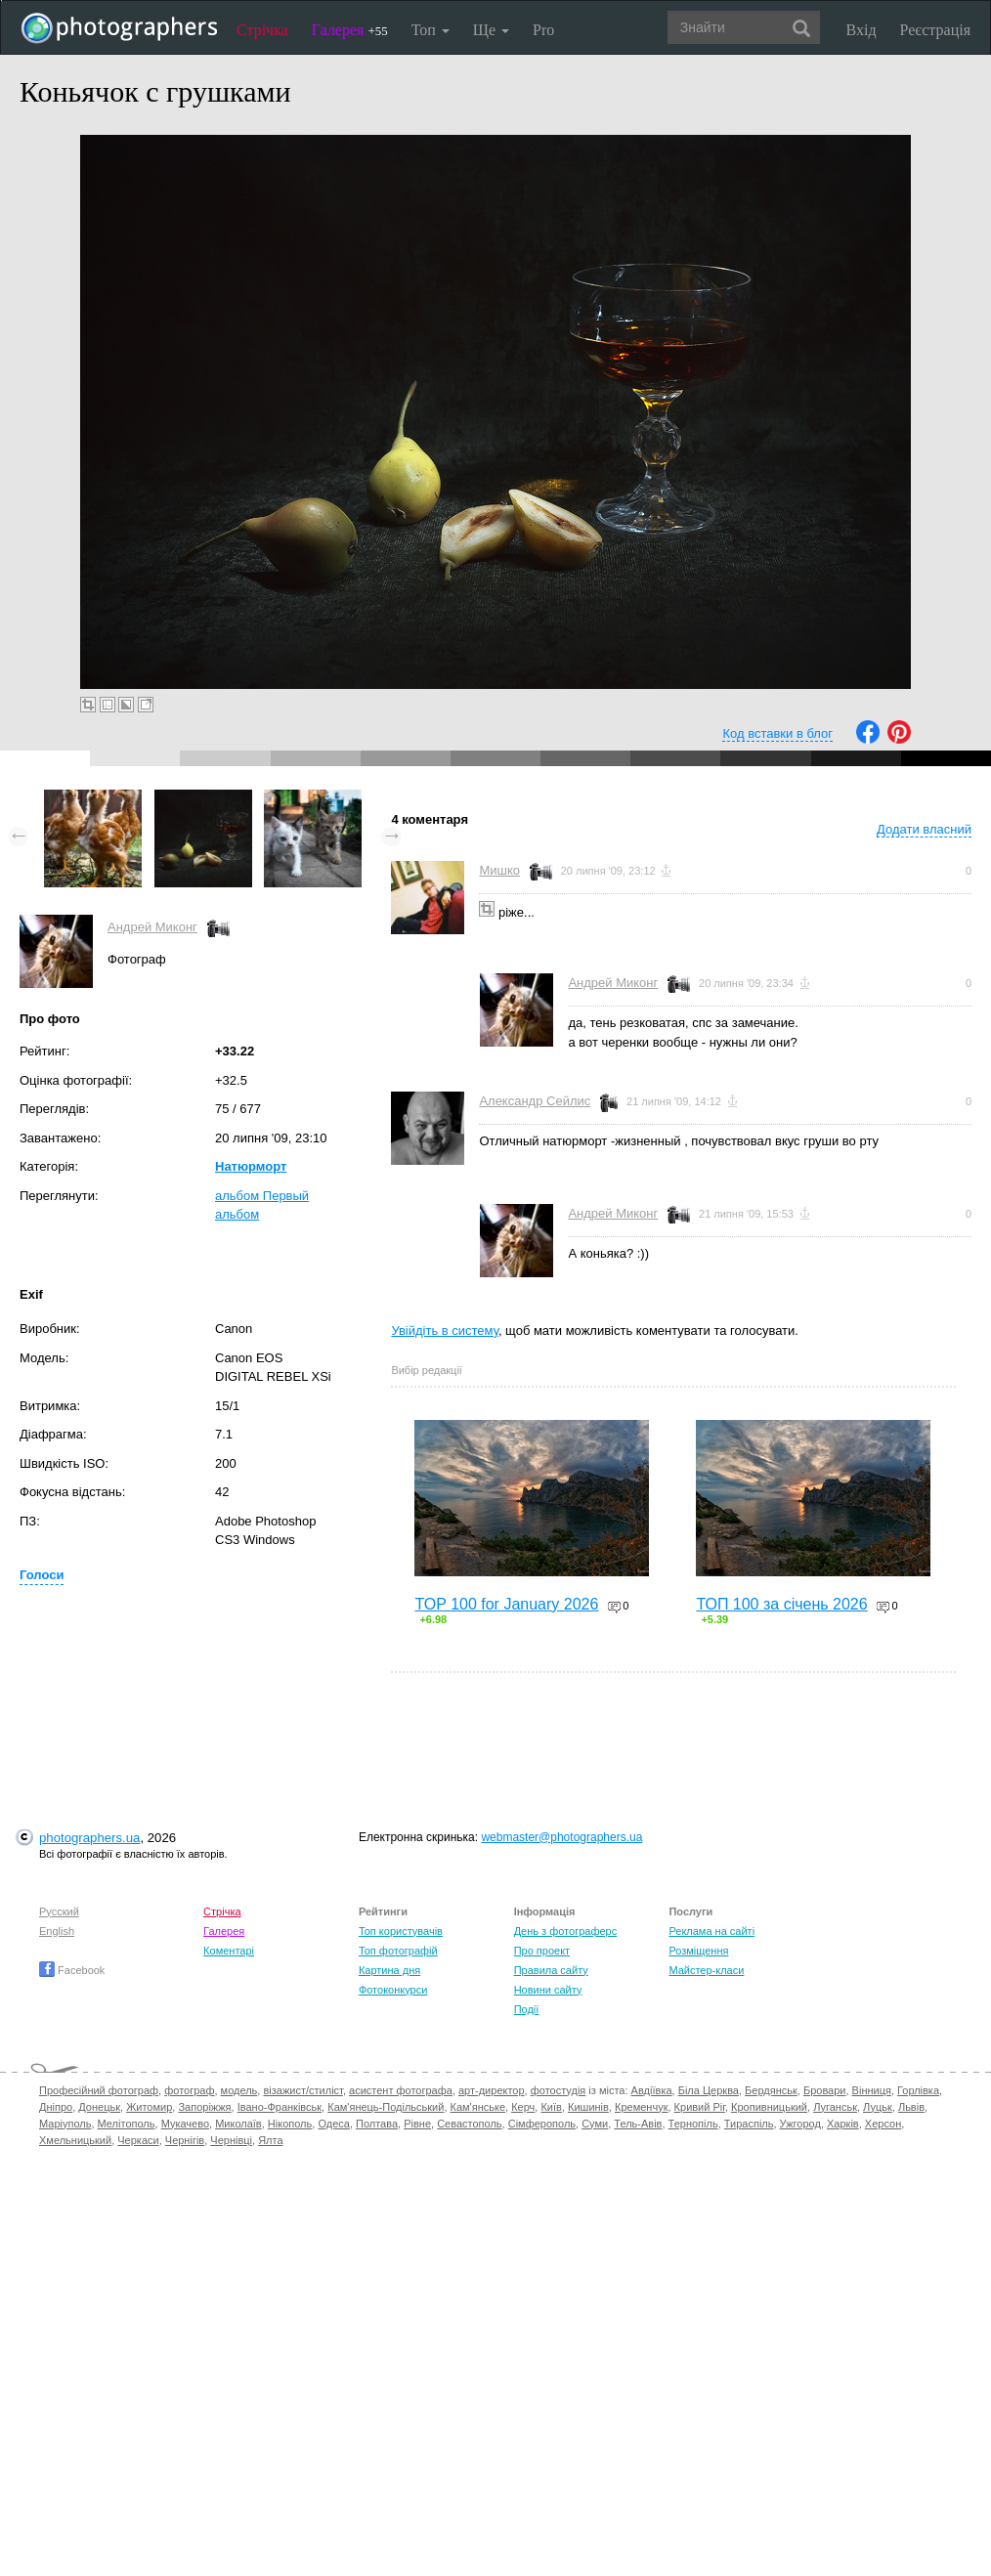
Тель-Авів (638, 2123)
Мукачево (185, 2123)
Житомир (149, 2107)
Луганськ (835, 2107)
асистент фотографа (400, 2090)
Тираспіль (749, 2123)
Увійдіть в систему (444, 1330)
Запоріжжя (204, 2107)
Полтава (377, 2123)
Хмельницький (75, 2140)
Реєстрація (935, 29)
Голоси (42, 1574)
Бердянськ (771, 2090)
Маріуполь (65, 2123)
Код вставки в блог (777, 733)
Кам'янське (478, 2107)
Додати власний (924, 829)
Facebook (72, 1970)
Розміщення (698, 1950)
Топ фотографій (398, 1950)
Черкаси (137, 2140)
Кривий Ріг (699, 2107)
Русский (59, 1911)
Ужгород (800, 2123)
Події (526, 2009)
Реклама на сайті (711, 1931)
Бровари (824, 2090)
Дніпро (55, 2107)
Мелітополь (126, 2123)
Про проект (542, 1950)
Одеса (333, 2123)
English (56, 1931)
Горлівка (918, 2090)
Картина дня (389, 1970)
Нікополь (290, 2123)
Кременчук (641, 2107)
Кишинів (588, 2107)
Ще (491, 29)
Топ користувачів (401, 1931)
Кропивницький (769, 2107)
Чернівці (231, 2140)
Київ (550, 2107)
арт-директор (491, 2090)
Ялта (270, 2140)
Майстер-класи (706, 1970)
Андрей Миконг (152, 927)
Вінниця (871, 2090)
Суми (595, 2123)
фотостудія (558, 2090)
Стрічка (262, 29)
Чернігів (184, 2140)
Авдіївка (651, 2090)
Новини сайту (548, 1990)
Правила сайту (551, 1970)
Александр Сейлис (534, 1101)
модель (239, 2090)
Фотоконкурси (393, 1990)
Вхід (861, 29)
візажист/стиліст (302, 2090)
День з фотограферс (566, 1931)
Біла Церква (708, 2090)
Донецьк (99, 2107)
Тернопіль (693, 2123)
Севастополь (469, 2123)
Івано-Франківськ (279, 2107)
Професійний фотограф (98, 2090)
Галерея (350, 29)
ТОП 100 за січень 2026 (781, 1604)
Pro (543, 29)
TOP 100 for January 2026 (506, 1604)
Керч (523, 2107)
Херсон (883, 2123)
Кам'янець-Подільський (385, 2107)
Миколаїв (238, 2123)
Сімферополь (542, 2123)
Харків (843, 2123)
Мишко (499, 870)
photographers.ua (89, 1837)
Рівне (417, 2123)
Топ (430, 29)
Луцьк (877, 2107)
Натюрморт (250, 1166)
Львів (911, 2107)
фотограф (189, 2090)
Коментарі (228, 1950)
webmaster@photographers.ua (561, 1837)
